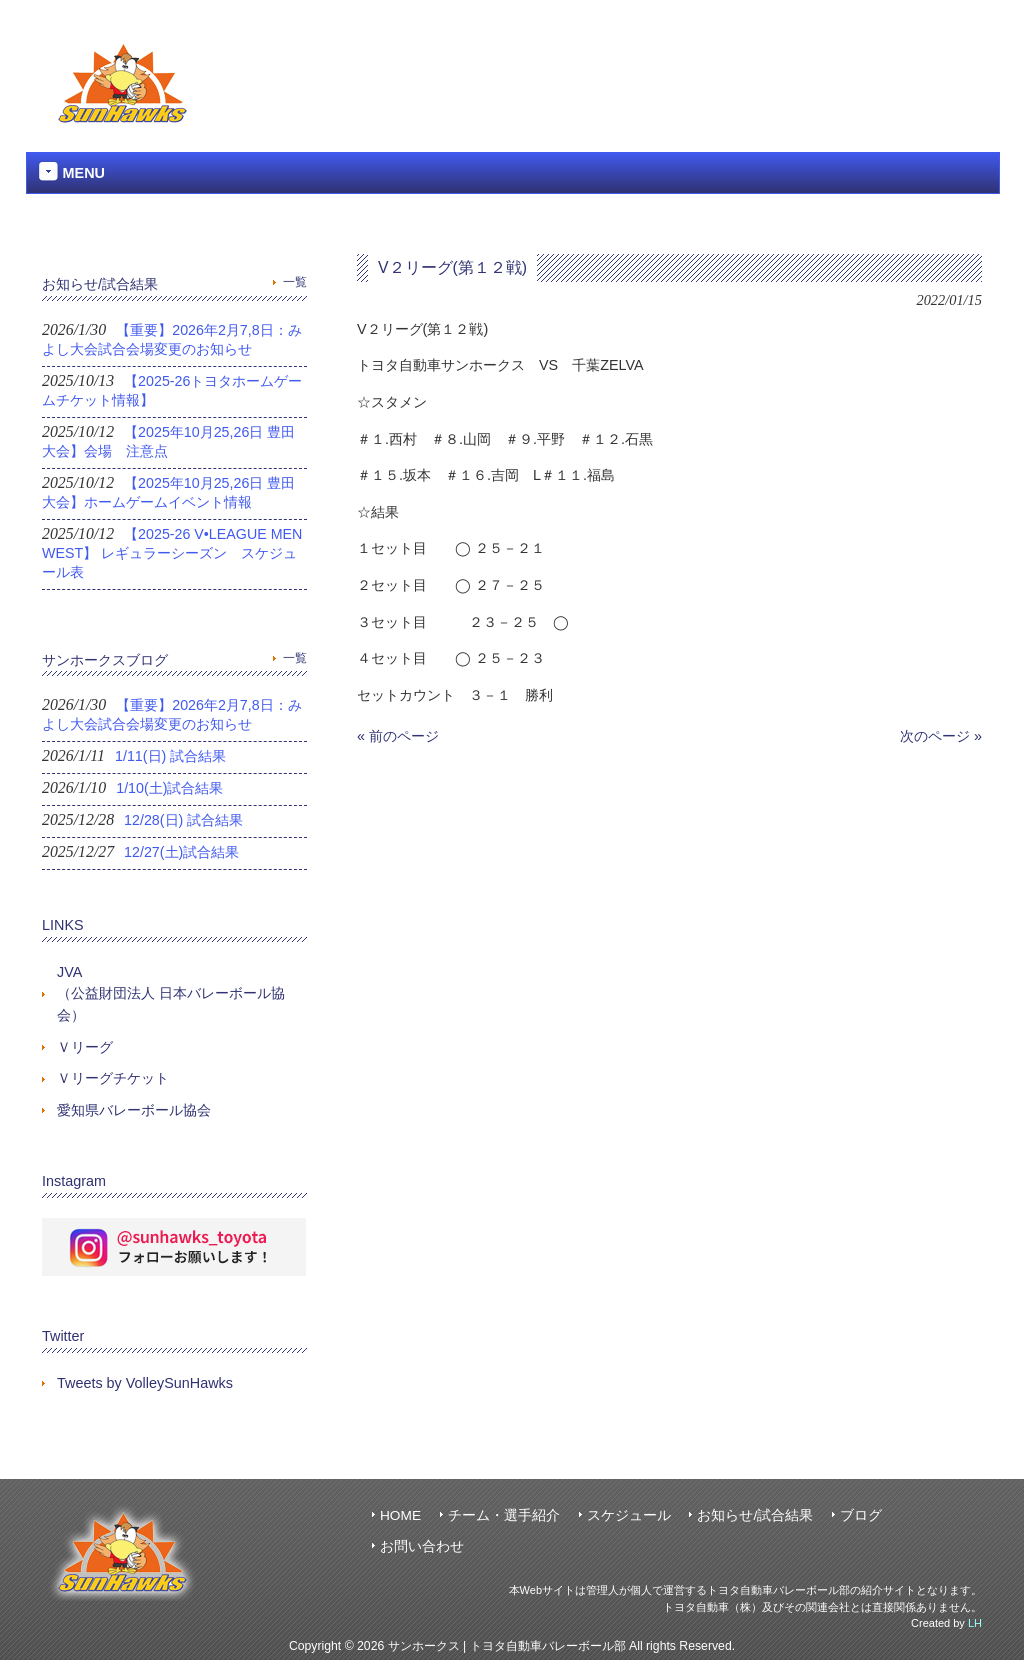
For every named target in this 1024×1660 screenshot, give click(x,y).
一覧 (295, 282)
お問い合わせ (422, 1546)
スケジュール (629, 1515)
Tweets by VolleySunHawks (145, 1383)
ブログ (861, 1515)
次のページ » (941, 736)
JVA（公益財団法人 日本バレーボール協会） (171, 993)
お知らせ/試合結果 (755, 1515)
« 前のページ (398, 736)
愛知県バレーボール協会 (134, 1110)
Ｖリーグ (85, 1047)
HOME (400, 1515)
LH (975, 1623)
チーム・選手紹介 (504, 1515)
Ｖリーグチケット (113, 1078)
